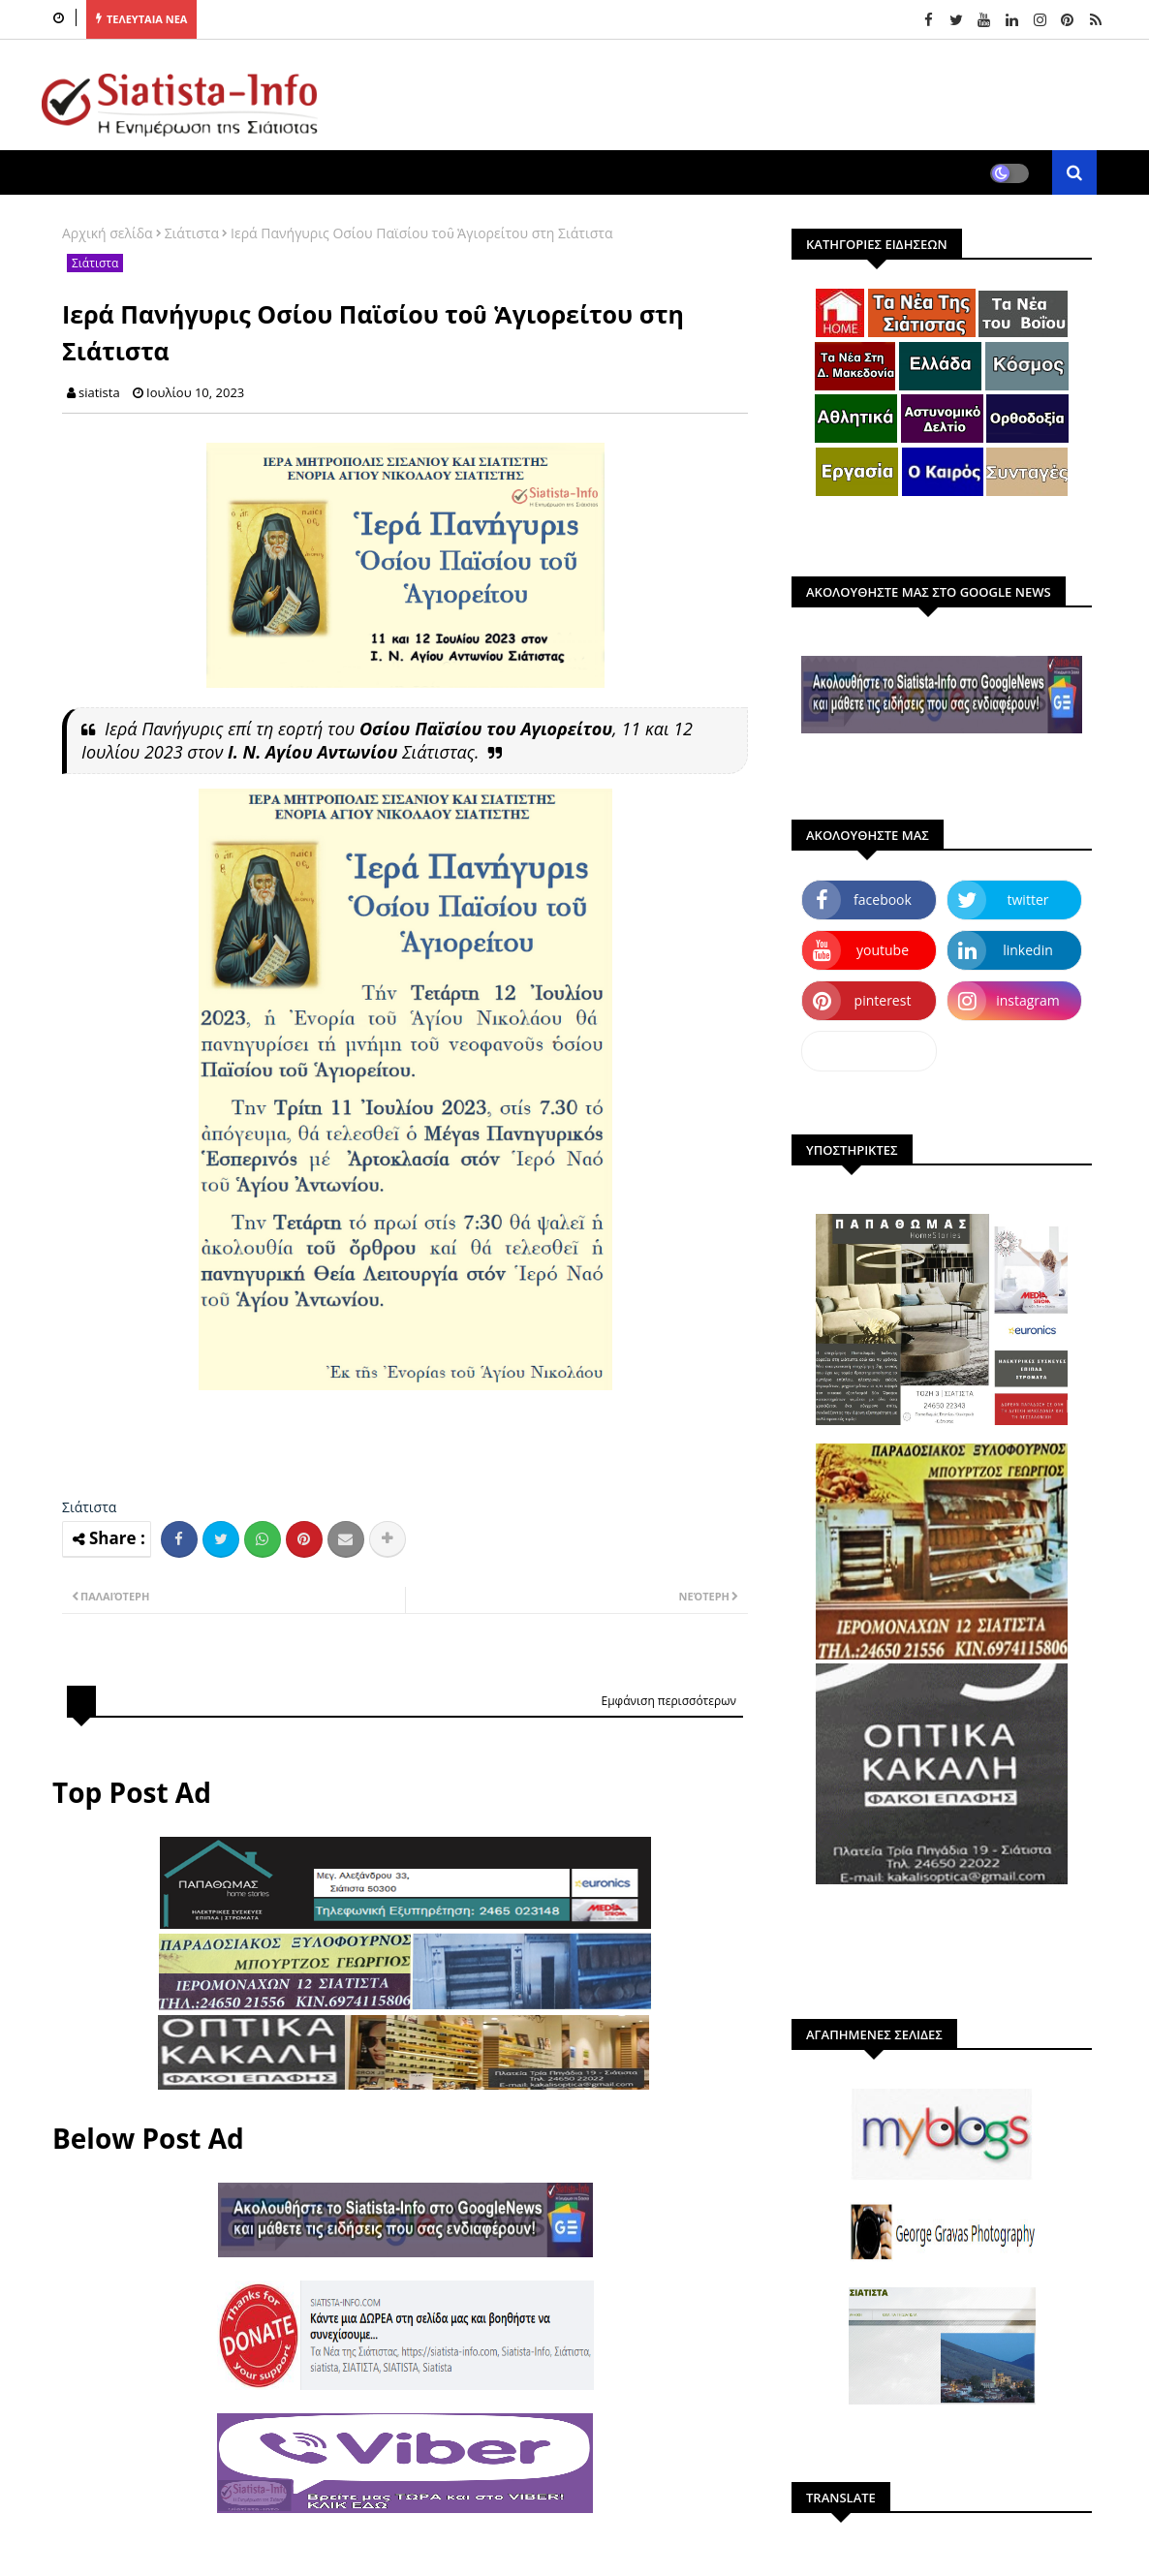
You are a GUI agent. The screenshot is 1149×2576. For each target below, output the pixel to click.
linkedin (1028, 950)
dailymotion (868, 1050)
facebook (883, 899)
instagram (1028, 1000)
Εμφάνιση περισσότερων (668, 1700)
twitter (1028, 899)
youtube (882, 950)
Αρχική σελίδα (107, 233)
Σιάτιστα (192, 233)
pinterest (883, 1000)
